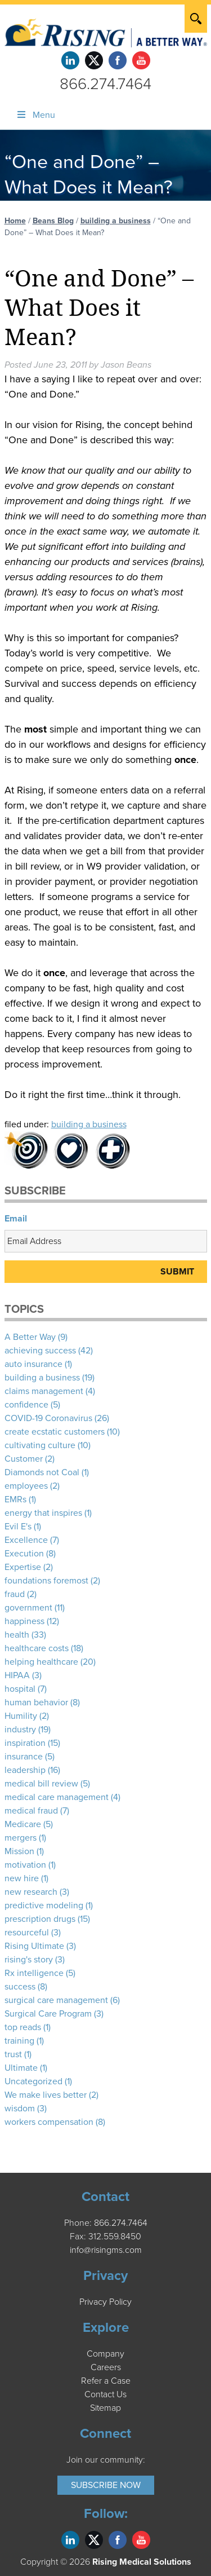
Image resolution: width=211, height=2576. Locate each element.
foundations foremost (46, 1580)
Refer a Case (106, 2381)
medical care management (57, 1797)
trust (13, 2054)
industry (20, 1729)
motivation (25, 1865)
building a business (115, 221)
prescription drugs (40, 1919)
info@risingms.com (106, 2250)
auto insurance (33, 1364)
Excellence (26, 1540)
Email (16, 1218)
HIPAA (17, 1675)
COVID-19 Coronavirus (48, 1418)
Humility (21, 1716)
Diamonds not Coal (42, 1472)
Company (105, 2353)
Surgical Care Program (48, 2013)
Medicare (23, 1824)
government (28, 1607)
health (17, 1634)
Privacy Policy (105, 2302)
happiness (24, 1621)
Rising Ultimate (34, 1946)
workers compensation (49, 2122)
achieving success (40, 1350)
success (20, 1986)
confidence (26, 1404)
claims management (44, 1391)
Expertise (23, 1567)
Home (15, 221)
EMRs (15, 1499)
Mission (19, 1851)
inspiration (25, 1743)
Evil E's (18, 1526)
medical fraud (31, 1810)
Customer (24, 1459)
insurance (24, 1756)
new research (31, 1892)
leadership (25, 1770)
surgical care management (56, 2000)
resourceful (27, 1932)
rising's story (29, 1959)
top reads (23, 2027)
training (19, 2040)
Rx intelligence (34, 1973)
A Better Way (30, 1337)
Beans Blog (53, 221)
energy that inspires (43, 1513)
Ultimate (21, 2068)
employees (26, 1486)
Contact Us (105, 2394)
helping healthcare (41, 1662)
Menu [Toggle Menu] (35, 115)
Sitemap (105, 2408)
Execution (24, 1553)
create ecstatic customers (55, 1431)
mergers (21, 1837)
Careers (106, 2367)
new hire (22, 1878)
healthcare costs (37, 1648)
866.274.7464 (105, 84)
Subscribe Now (106, 2485)
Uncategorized (33, 2081)
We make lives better (46, 2095)
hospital (20, 1689)
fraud (15, 1594)
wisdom (20, 2108)
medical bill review (41, 1783)
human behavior (36, 1702)
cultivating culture (40, 1445)
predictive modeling (44, 1905)
